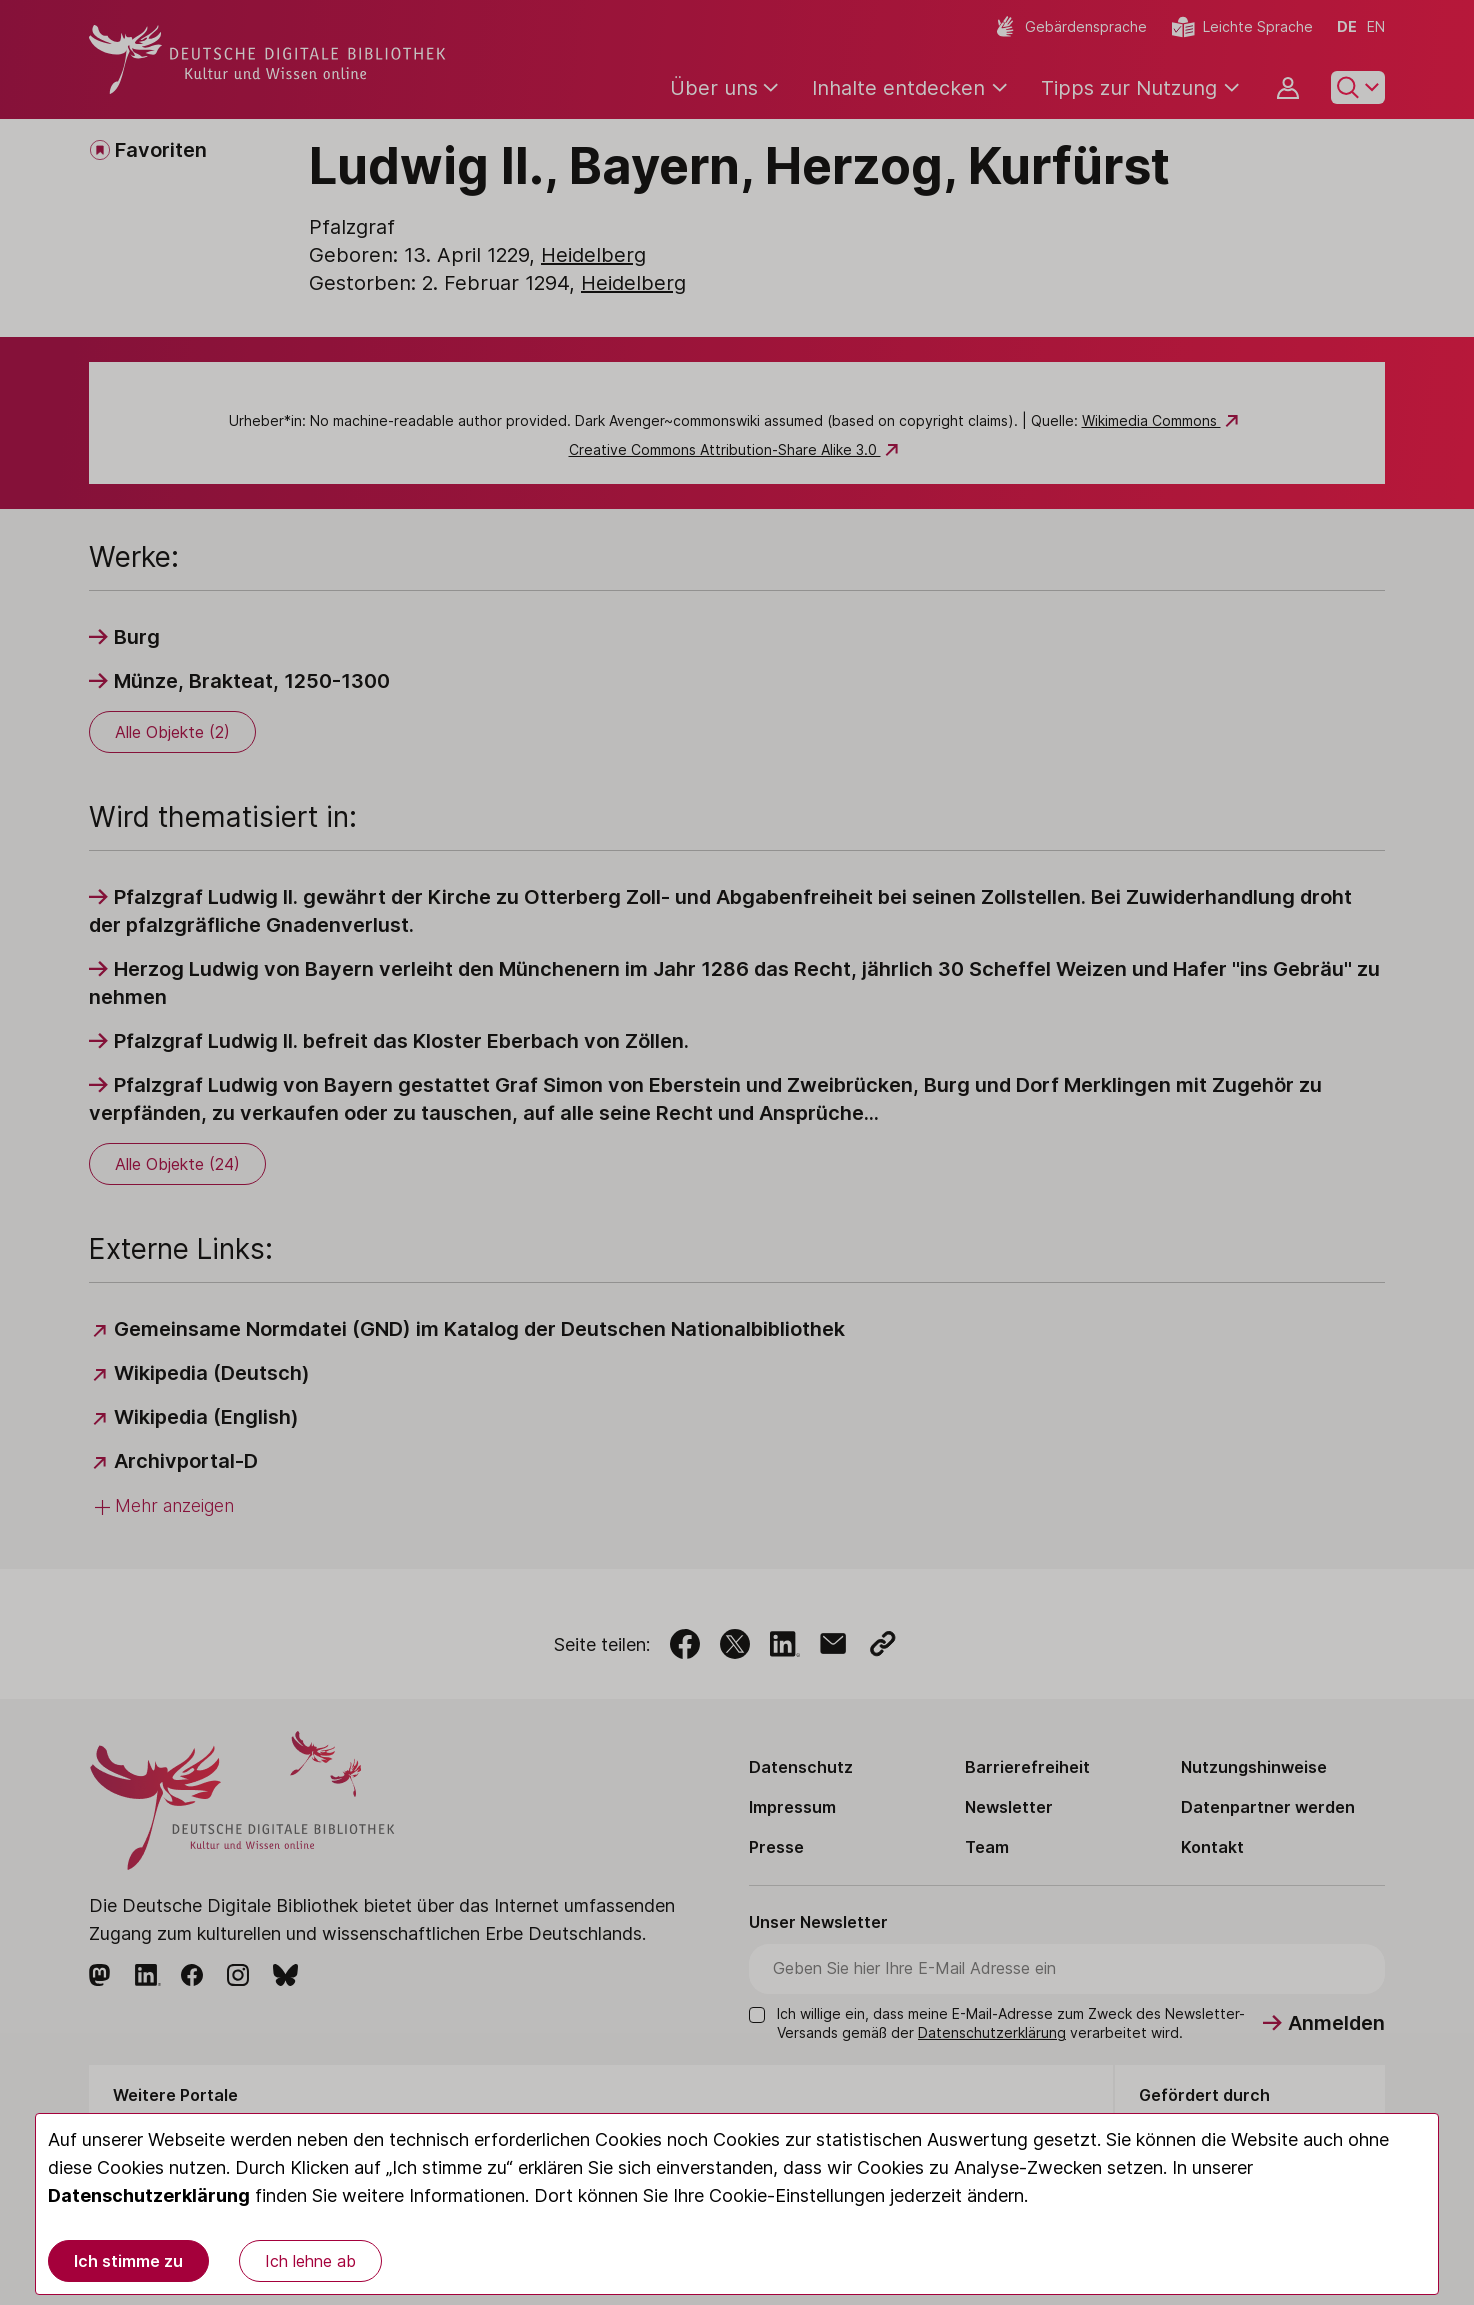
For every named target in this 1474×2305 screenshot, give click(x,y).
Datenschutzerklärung (149, 2195)
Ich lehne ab (310, 2261)
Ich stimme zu (128, 2261)
